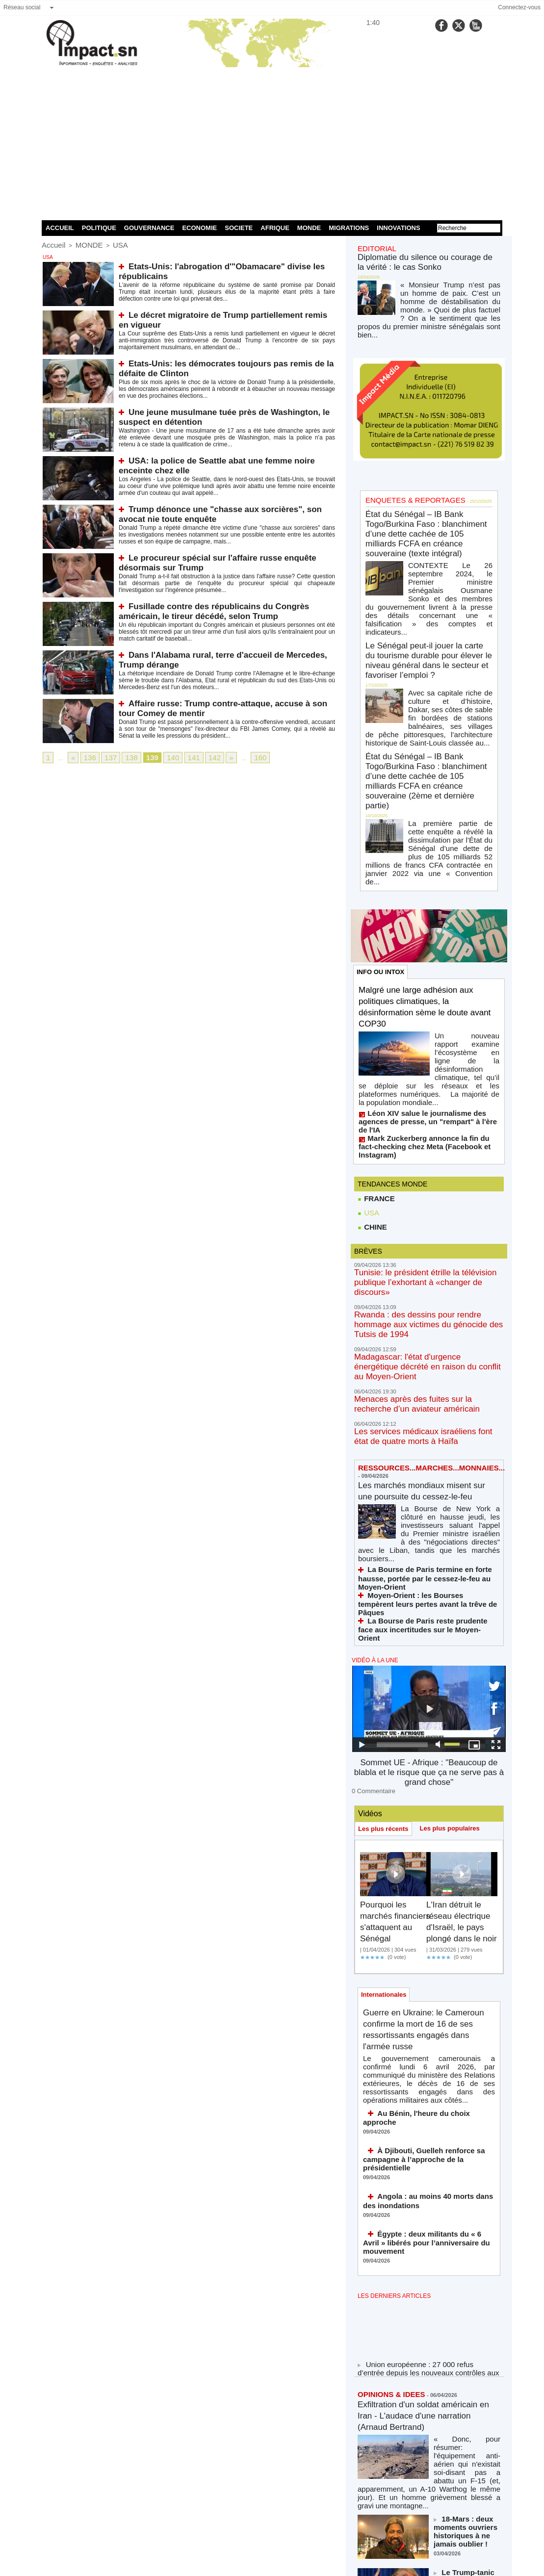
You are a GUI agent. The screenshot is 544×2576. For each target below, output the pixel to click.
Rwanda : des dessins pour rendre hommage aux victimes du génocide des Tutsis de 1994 (422, 1134)
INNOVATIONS (398, 228)
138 (124, 756)
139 (142, 756)
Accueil (51, 244)
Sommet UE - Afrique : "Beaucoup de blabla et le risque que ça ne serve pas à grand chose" (429, 1505)
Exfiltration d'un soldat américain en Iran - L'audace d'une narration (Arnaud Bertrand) (428, 2114)
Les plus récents (385, 1552)
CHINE (372, 1057)
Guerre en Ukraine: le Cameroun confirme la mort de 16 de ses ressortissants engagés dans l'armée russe (424, 1779)
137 (105, 756)
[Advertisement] (272, 141)
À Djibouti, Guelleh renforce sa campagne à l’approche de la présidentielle (428, 1879)
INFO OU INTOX (382, 841)
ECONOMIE (199, 228)
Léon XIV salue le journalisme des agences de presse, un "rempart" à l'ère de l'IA (427, 967)
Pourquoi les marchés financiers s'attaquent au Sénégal (390, 1651)
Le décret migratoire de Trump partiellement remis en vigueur (229, 313)
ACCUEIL (60, 228)
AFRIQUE (274, 228)
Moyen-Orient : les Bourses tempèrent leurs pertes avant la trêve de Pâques (424, 1361)
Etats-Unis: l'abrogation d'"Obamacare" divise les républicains (231, 264)
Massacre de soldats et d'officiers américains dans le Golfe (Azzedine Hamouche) (466, 2316)
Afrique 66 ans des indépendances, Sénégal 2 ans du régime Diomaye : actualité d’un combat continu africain (464, 2374)
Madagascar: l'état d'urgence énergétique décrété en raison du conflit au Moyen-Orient (422, 1163)
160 (239, 756)
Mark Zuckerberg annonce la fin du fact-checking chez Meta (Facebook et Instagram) (421, 980)
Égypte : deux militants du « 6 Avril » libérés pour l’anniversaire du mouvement (421, 1948)
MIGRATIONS (349, 228)
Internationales (385, 1743)
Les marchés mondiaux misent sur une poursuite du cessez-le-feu (426, 1276)
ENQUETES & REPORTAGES (405, 476)
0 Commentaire (370, 1515)
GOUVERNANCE (149, 228)
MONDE (309, 228)
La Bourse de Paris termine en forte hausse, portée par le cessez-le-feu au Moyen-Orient (424, 1347)
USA (109, 244)
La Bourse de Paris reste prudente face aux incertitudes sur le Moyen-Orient (423, 1375)
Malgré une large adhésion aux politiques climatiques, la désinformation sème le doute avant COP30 (426, 877)
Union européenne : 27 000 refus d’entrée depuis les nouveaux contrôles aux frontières (421, 2070)
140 (160, 756)
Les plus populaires (456, 1552)
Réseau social (21, 7)
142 (197, 756)
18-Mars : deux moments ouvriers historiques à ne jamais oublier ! (466, 2207)
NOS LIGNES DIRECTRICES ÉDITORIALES (417, 2487)
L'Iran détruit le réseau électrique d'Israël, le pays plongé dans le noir (460, 1656)
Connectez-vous (519, 7)
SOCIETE (239, 228)
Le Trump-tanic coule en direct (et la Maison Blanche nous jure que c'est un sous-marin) (465, 2262)
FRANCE (375, 1027)
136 (87, 756)
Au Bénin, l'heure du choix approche (428, 1847)
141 (178, 756)
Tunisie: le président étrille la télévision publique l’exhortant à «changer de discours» (426, 1106)
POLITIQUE (99, 228)
